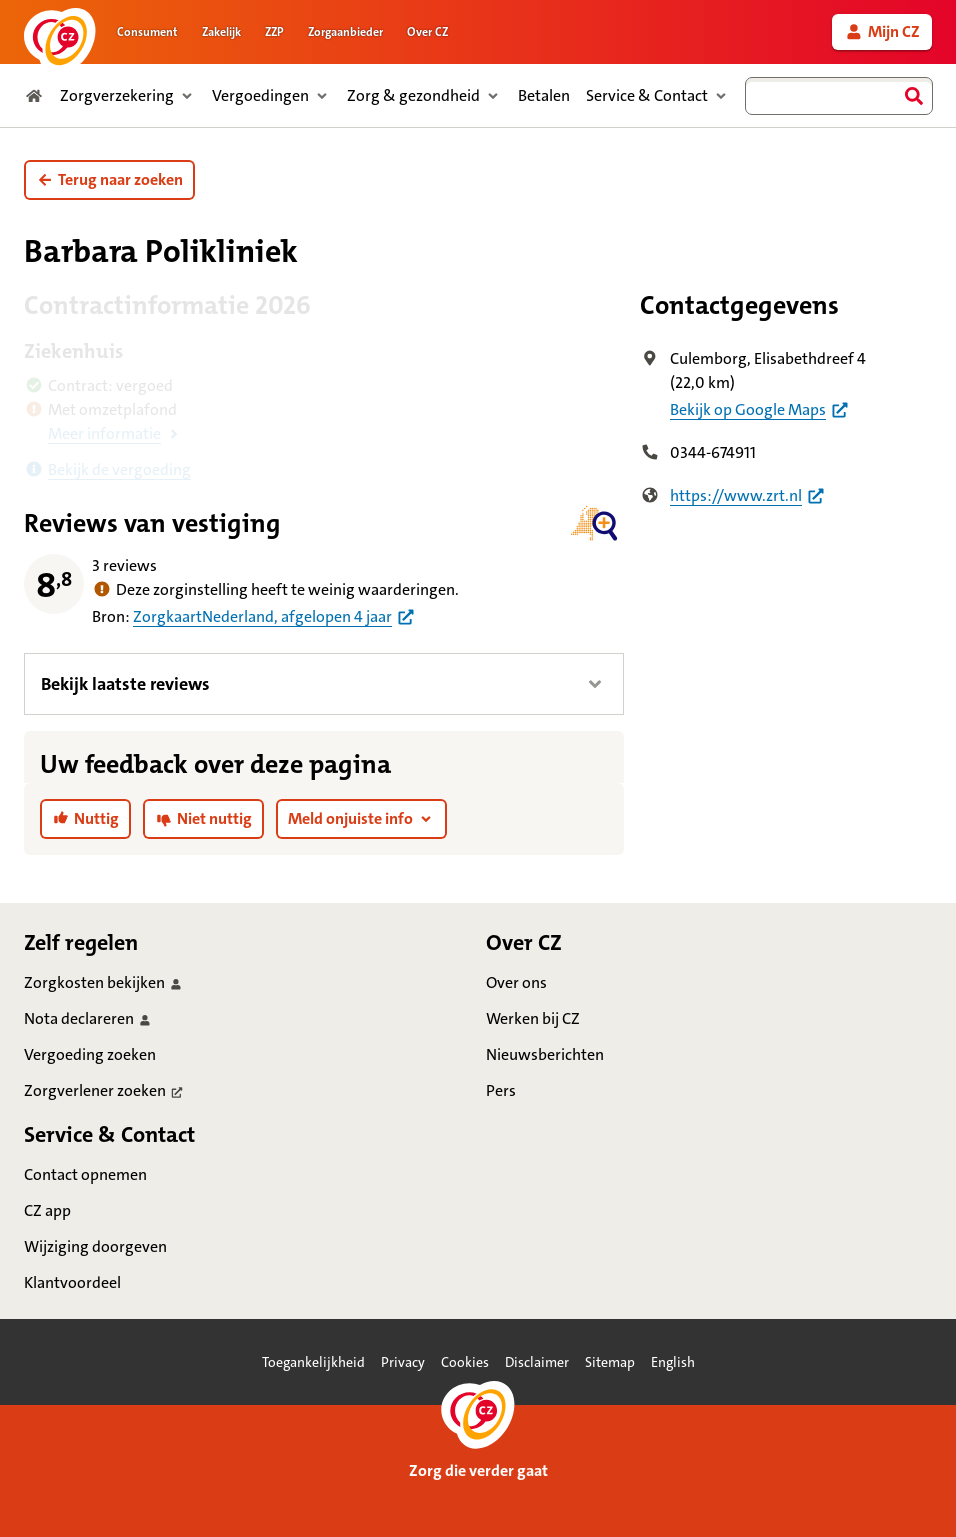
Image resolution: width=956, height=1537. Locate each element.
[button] (109, 180)
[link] (882, 32)
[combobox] (839, 96)
